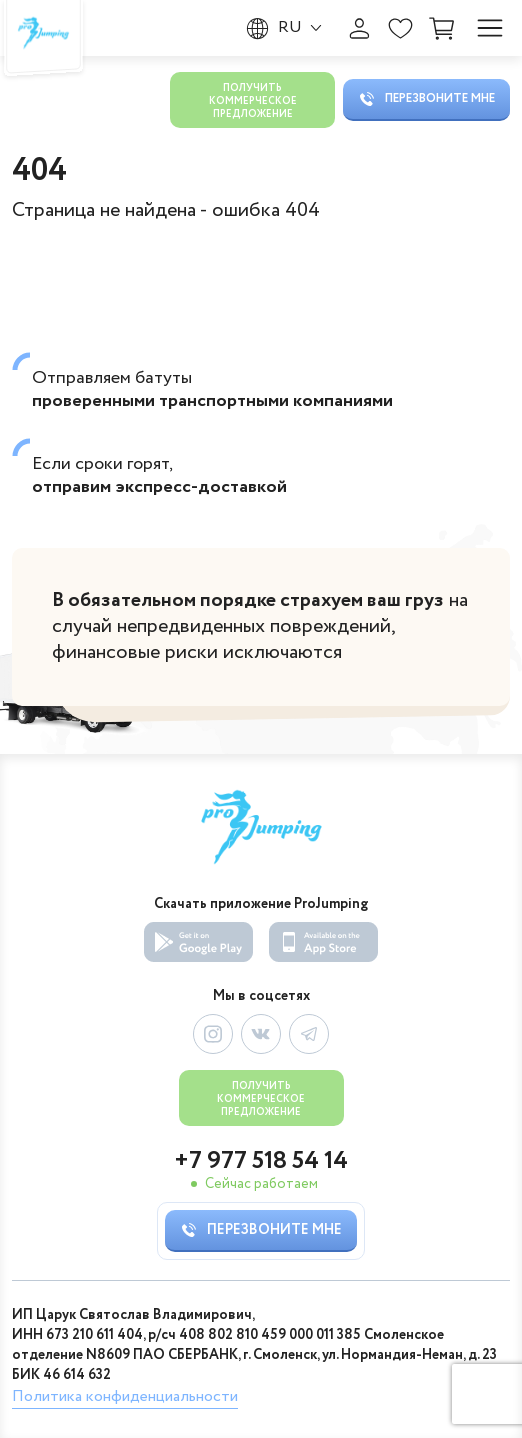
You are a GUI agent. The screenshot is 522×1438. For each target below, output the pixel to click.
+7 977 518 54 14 (261, 1162)
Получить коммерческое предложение (253, 101)
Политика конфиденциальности (125, 1396)
